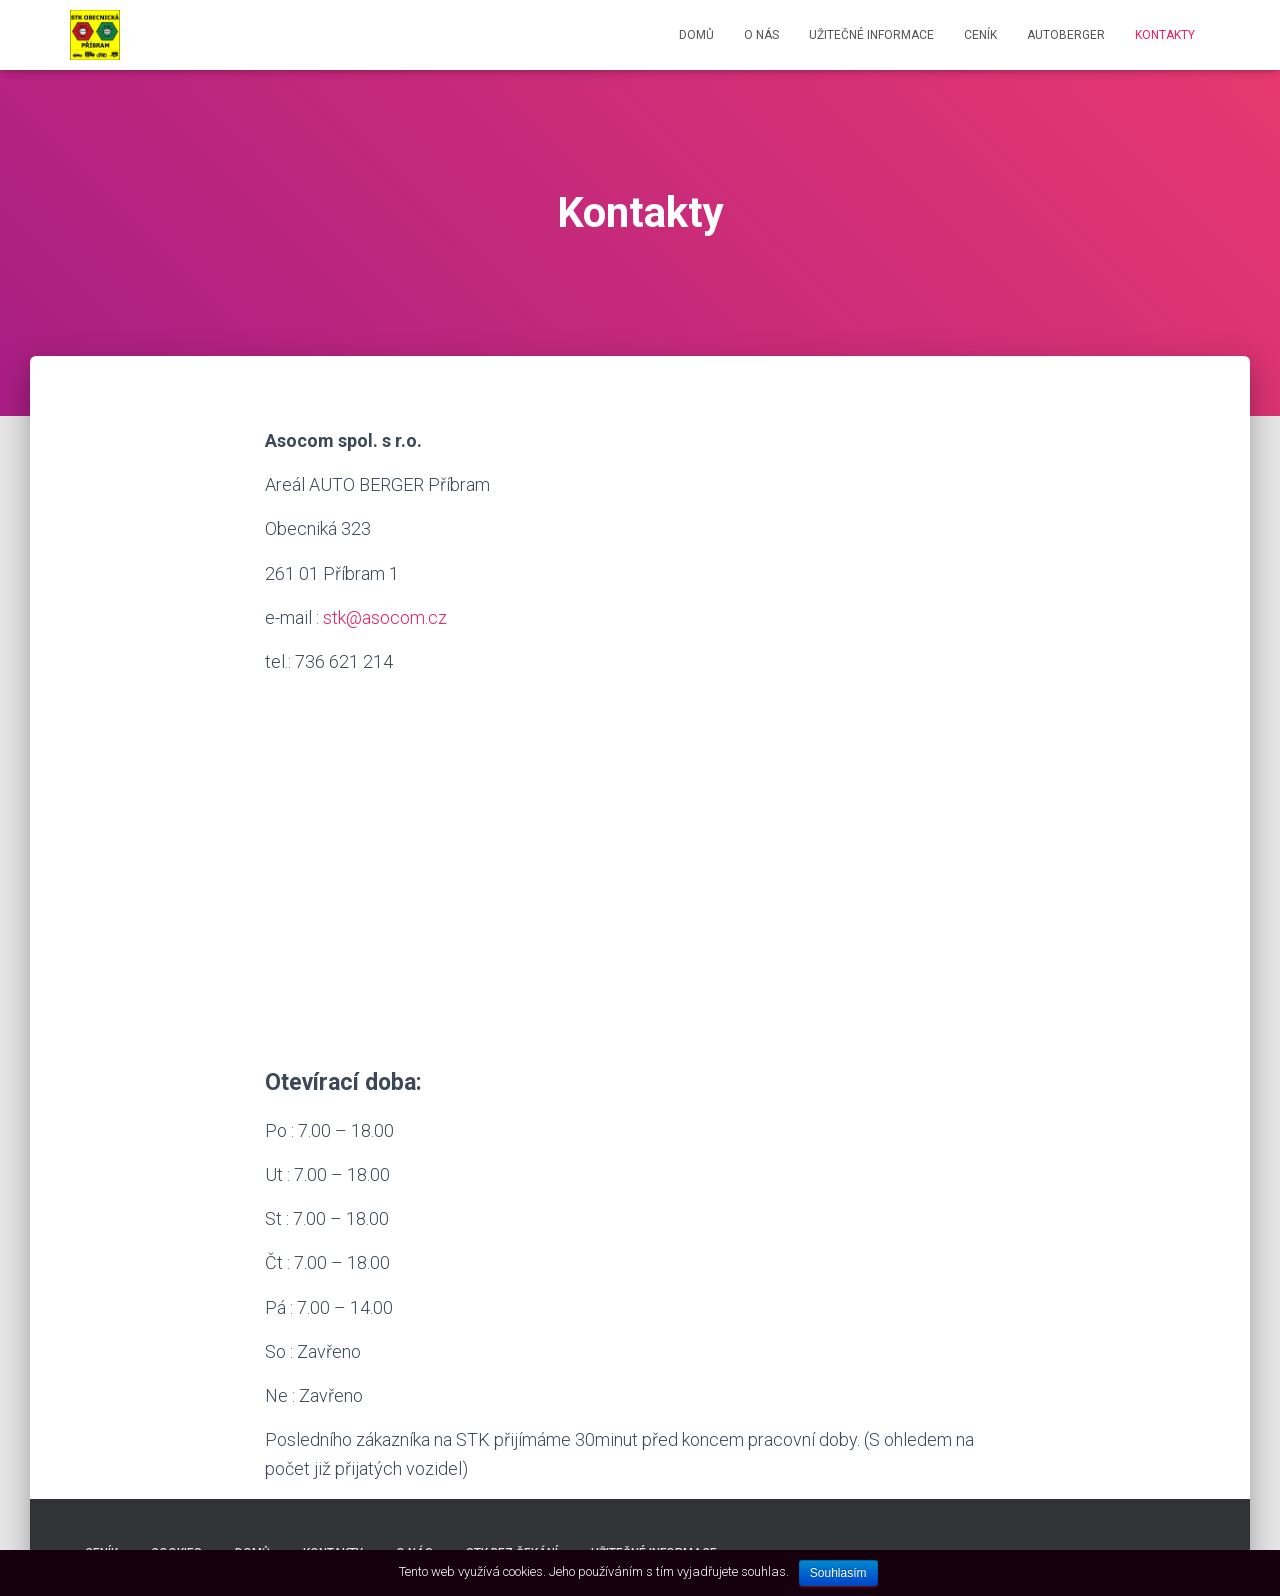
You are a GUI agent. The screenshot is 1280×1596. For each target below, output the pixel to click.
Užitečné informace (871, 35)
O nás (761, 35)
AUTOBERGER (1066, 35)
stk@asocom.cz (385, 617)
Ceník (980, 35)
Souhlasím (838, 1573)
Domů (696, 35)
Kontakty (1165, 35)
